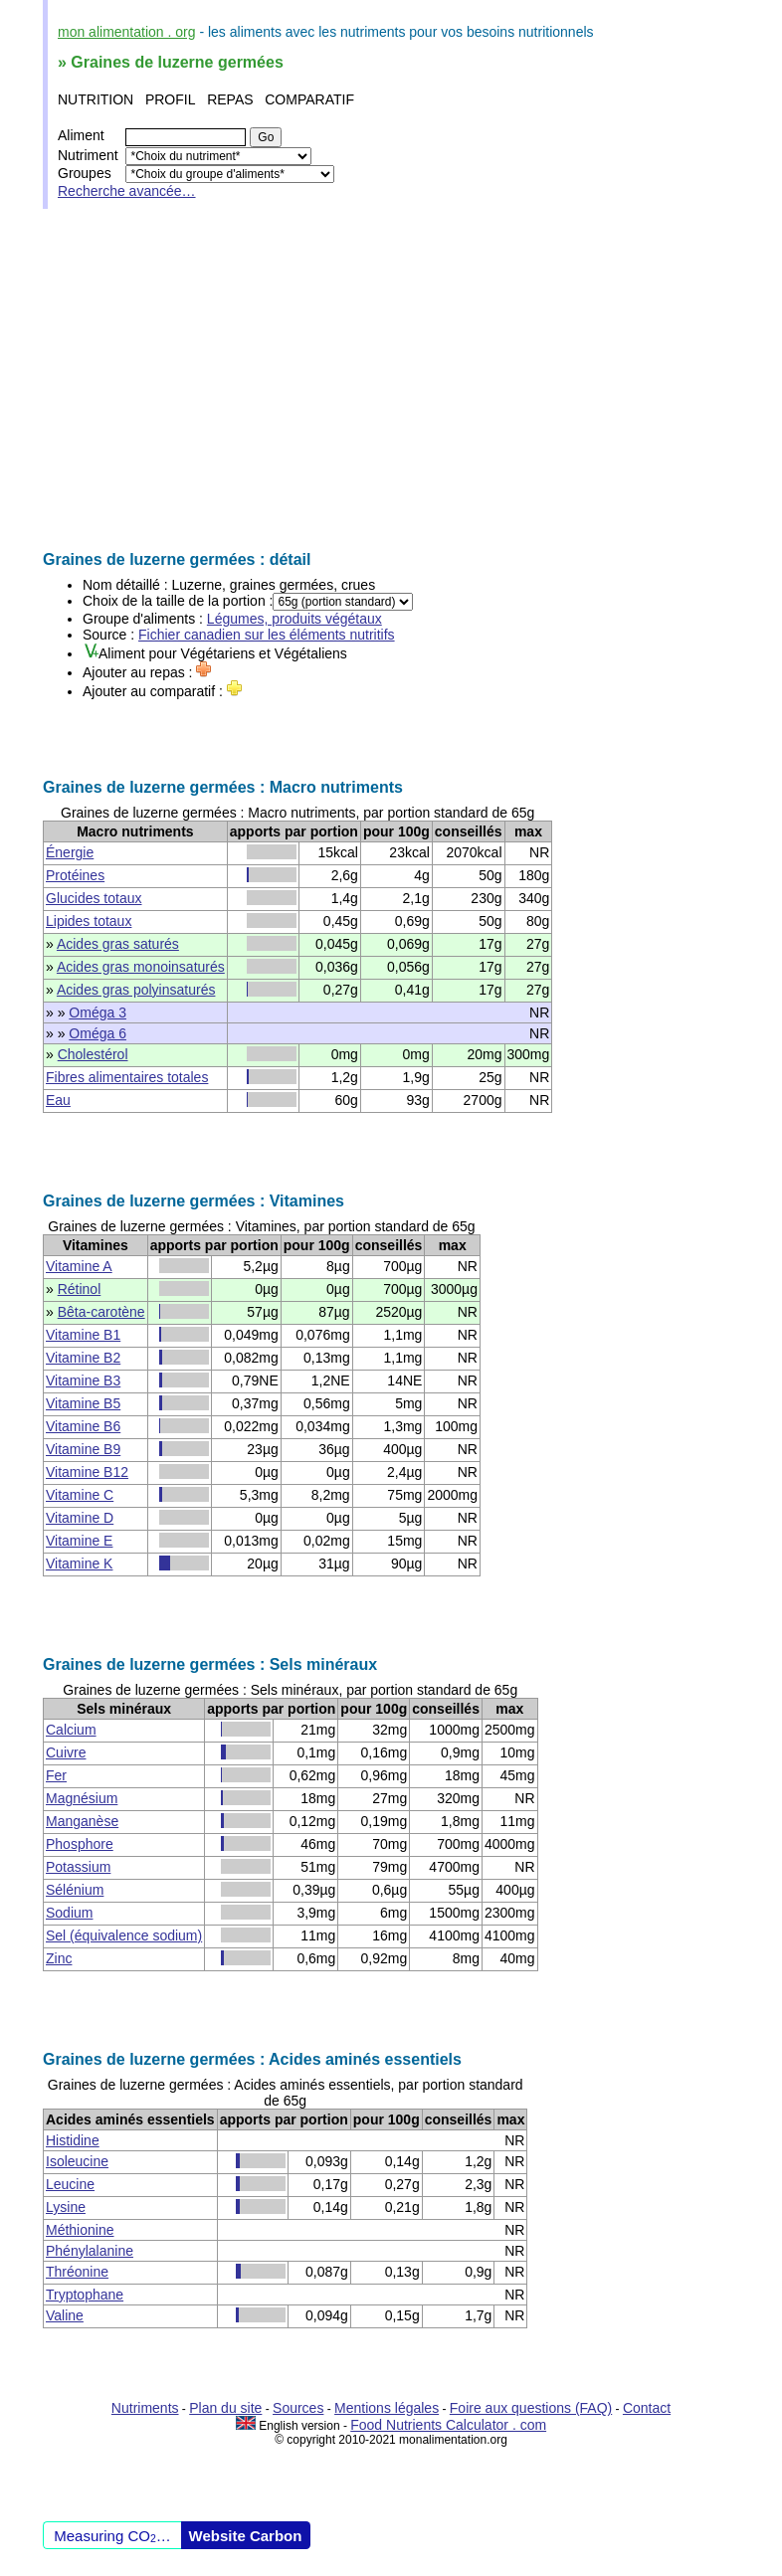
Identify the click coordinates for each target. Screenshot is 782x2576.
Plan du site (225, 2408)
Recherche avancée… (127, 191)
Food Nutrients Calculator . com (448, 2425)
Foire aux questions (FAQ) (531, 2408)
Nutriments (145, 2408)
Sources (298, 2408)
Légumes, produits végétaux (294, 619)
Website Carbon (245, 2535)
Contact (647, 2408)
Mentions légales (386, 2408)
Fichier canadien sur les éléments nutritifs (266, 635)
